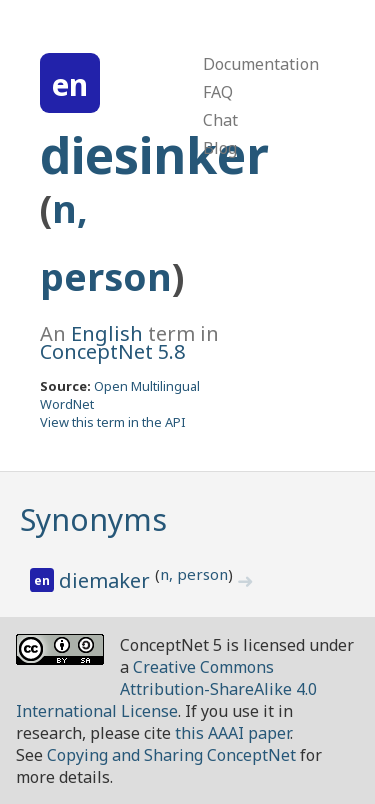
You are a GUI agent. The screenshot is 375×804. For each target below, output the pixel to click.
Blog (220, 148)
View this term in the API (113, 422)
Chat (220, 120)
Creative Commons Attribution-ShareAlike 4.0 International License (166, 689)
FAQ (218, 92)
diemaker (107, 580)
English (107, 333)
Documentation (261, 64)
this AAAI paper (232, 733)
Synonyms (93, 519)
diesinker (154, 155)
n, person (194, 574)
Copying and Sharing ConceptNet (171, 755)
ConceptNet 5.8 (112, 351)
